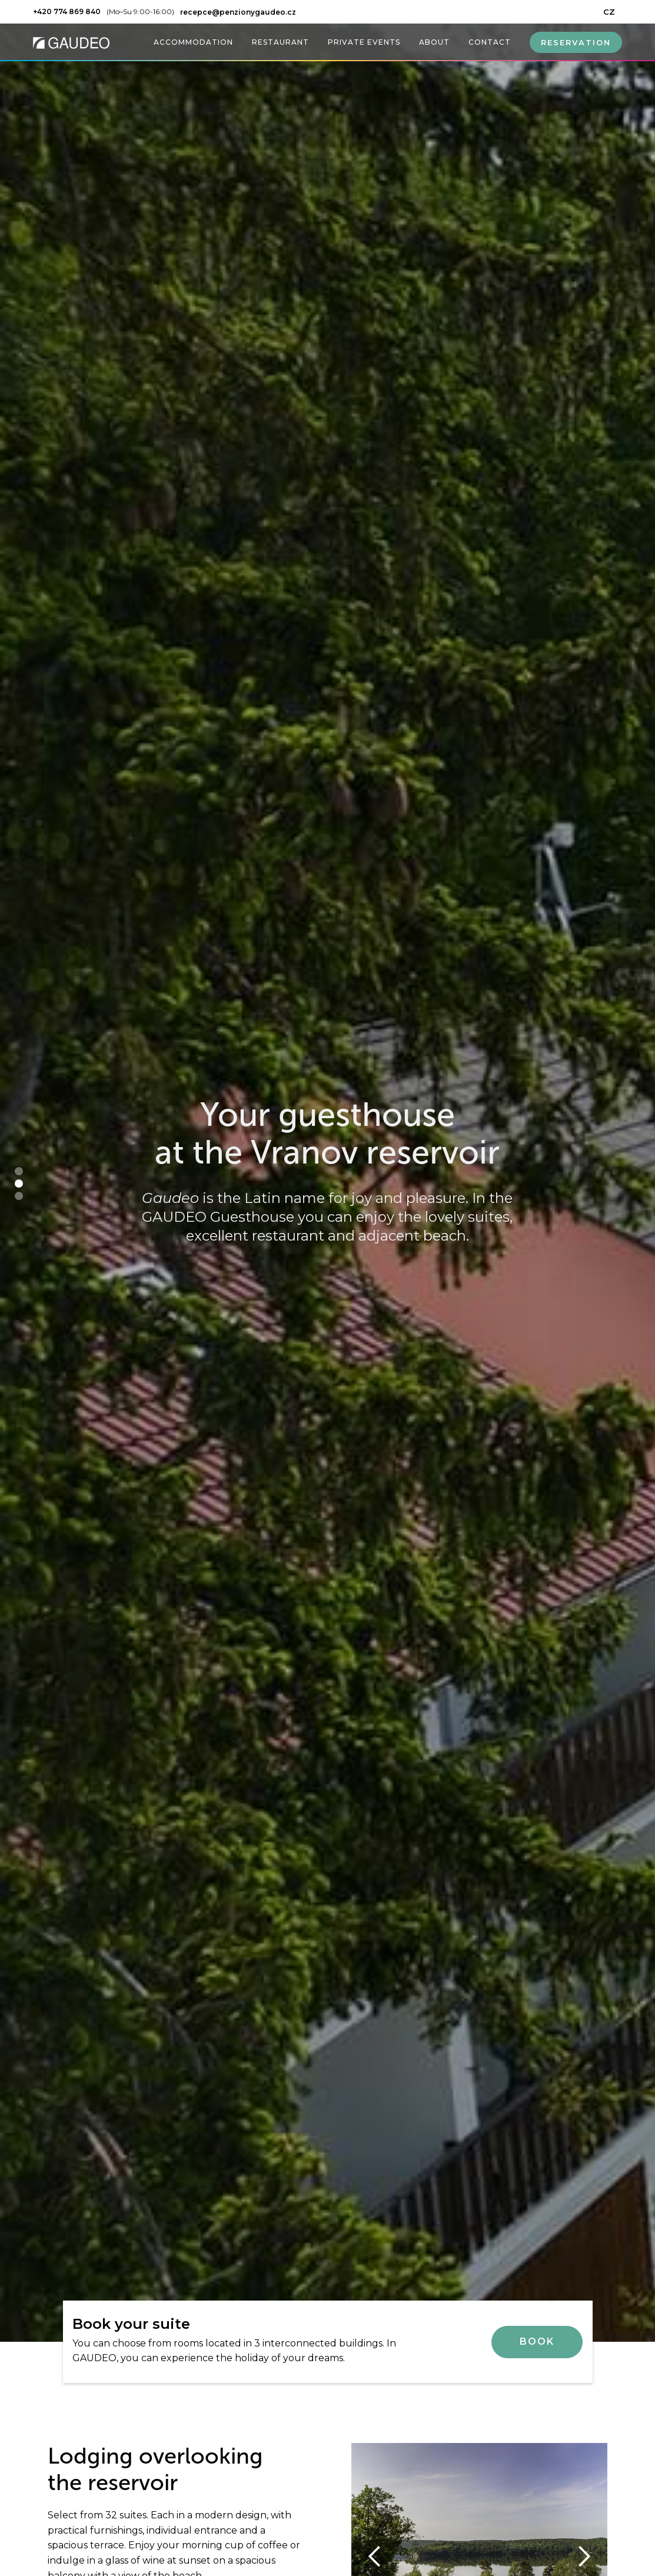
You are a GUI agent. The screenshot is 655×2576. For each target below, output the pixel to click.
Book (537, 2341)
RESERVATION (576, 42)
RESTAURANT (280, 42)
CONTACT (489, 42)
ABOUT (434, 42)
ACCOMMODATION (193, 42)
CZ (609, 11)
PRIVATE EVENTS (364, 42)
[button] (19, 1171)
